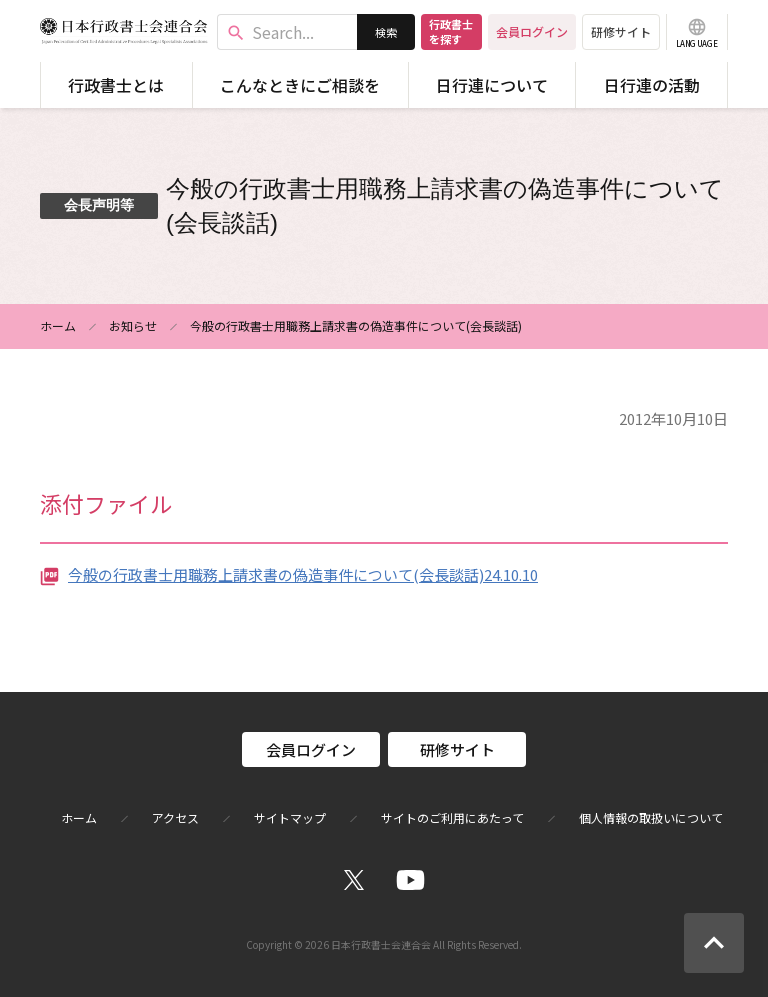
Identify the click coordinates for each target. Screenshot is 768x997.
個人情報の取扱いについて (651, 818)
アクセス (175, 818)
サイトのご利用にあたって (452, 818)
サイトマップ (290, 818)
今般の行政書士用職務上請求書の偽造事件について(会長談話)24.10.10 (303, 574)
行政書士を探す (451, 31)
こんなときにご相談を (300, 85)
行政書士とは (116, 85)
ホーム (58, 325)
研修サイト (621, 31)
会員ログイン (532, 31)
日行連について (492, 85)
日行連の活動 (652, 85)
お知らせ (133, 325)
